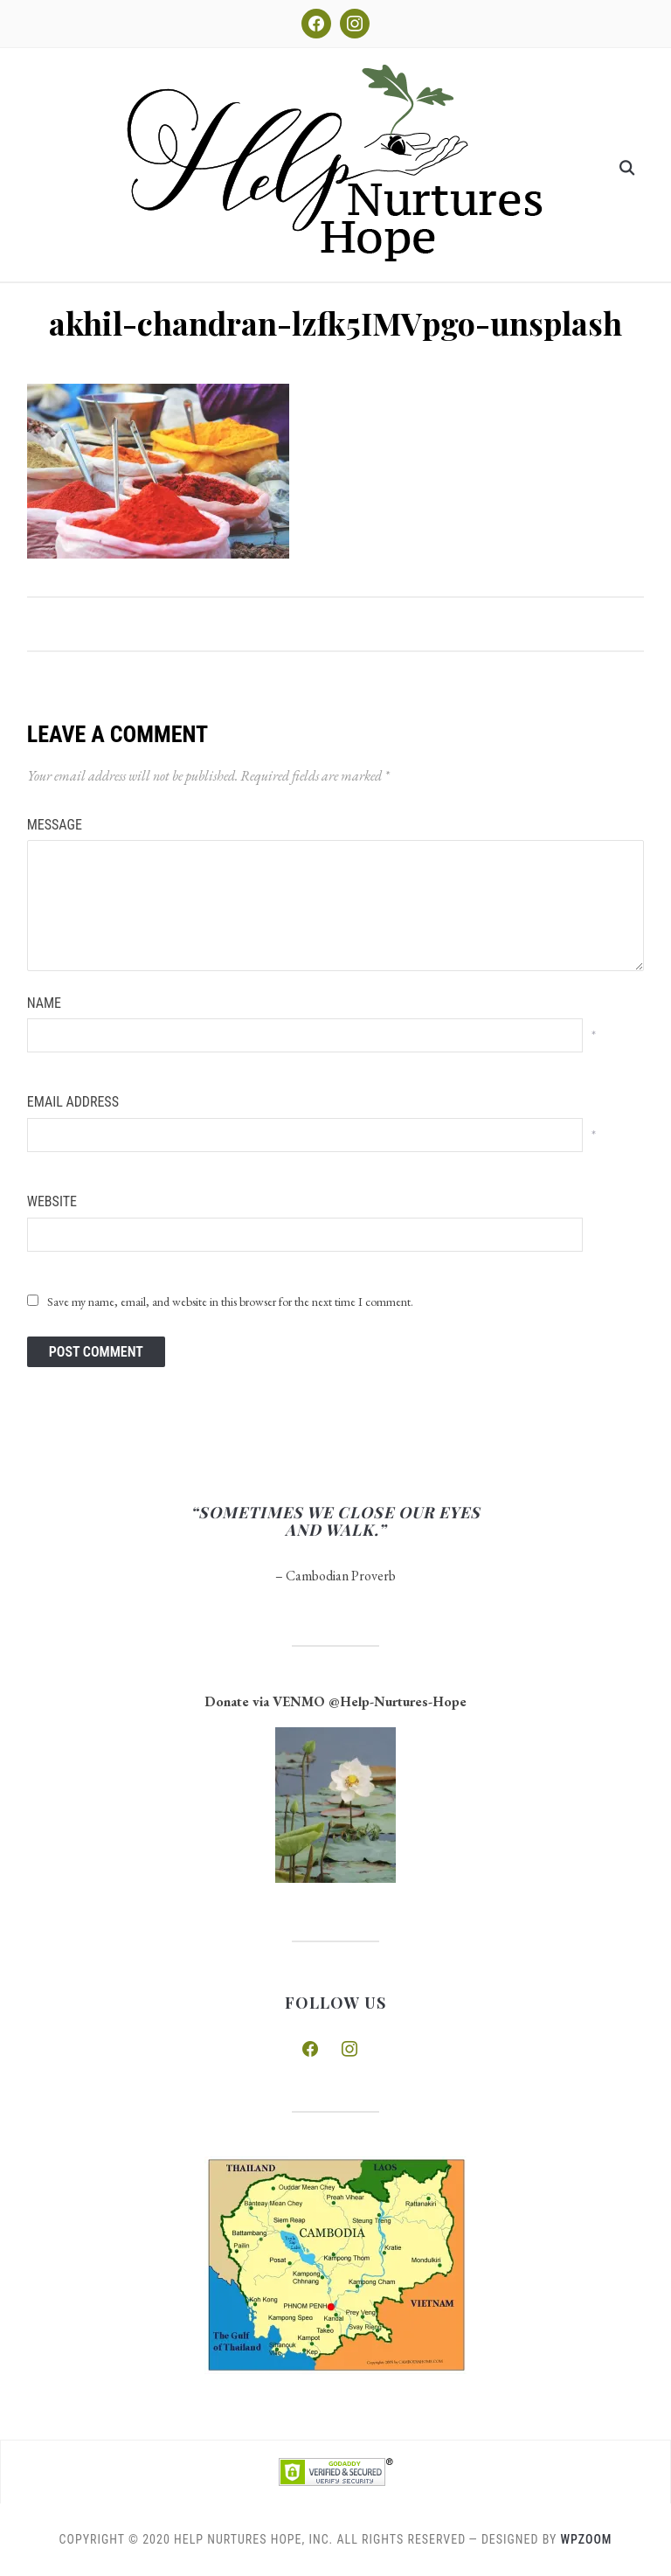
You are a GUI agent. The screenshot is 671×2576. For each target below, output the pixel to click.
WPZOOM (586, 2539)
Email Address (73, 1102)
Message (54, 824)
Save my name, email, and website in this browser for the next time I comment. (230, 1301)
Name (44, 1003)
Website (52, 1201)
